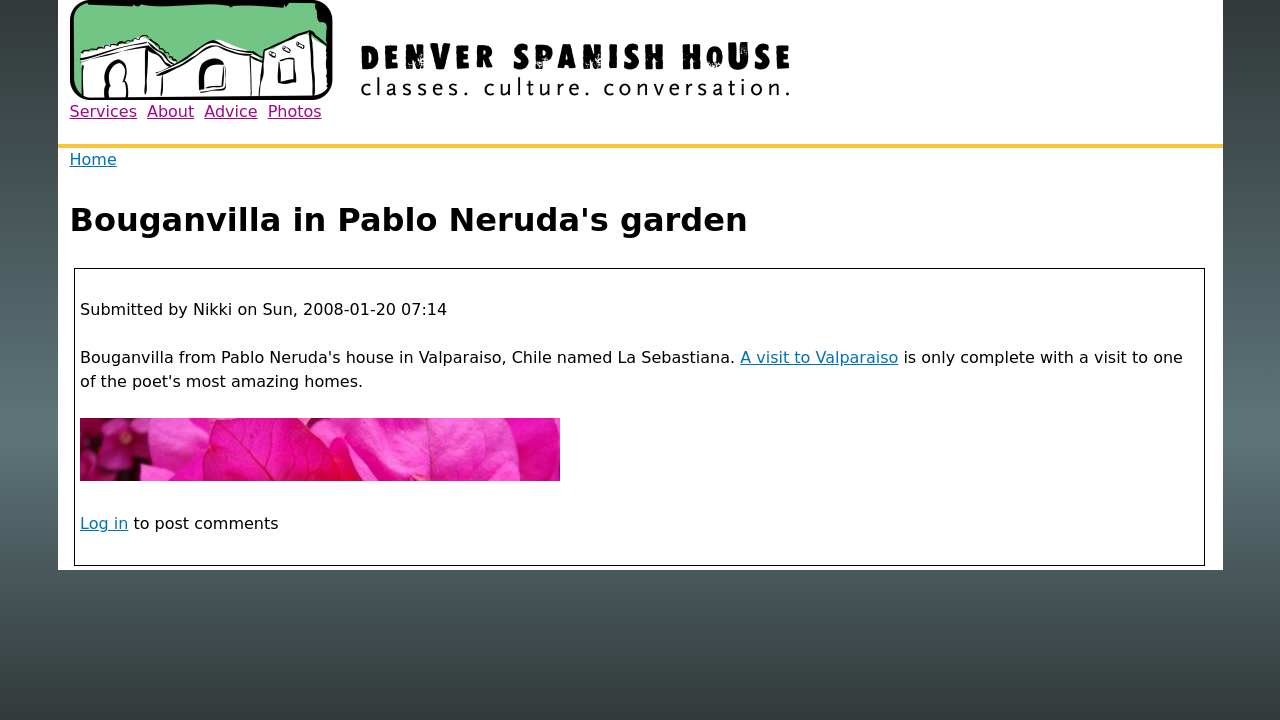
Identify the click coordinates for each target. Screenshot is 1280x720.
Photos (295, 111)
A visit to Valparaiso (819, 357)
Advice (230, 111)
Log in (104, 523)
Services (103, 111)
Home (93, 159)
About (170, 111)
